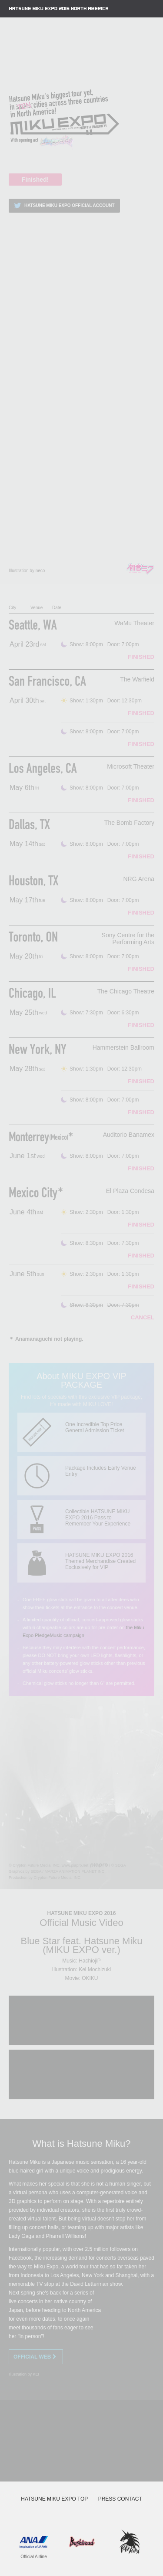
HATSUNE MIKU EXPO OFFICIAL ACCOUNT (63, 205)
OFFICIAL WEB (35, 2357)
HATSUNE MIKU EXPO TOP (54, 2499)
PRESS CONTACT (120, 2499)
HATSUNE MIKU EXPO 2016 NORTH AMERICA (59, 8)
